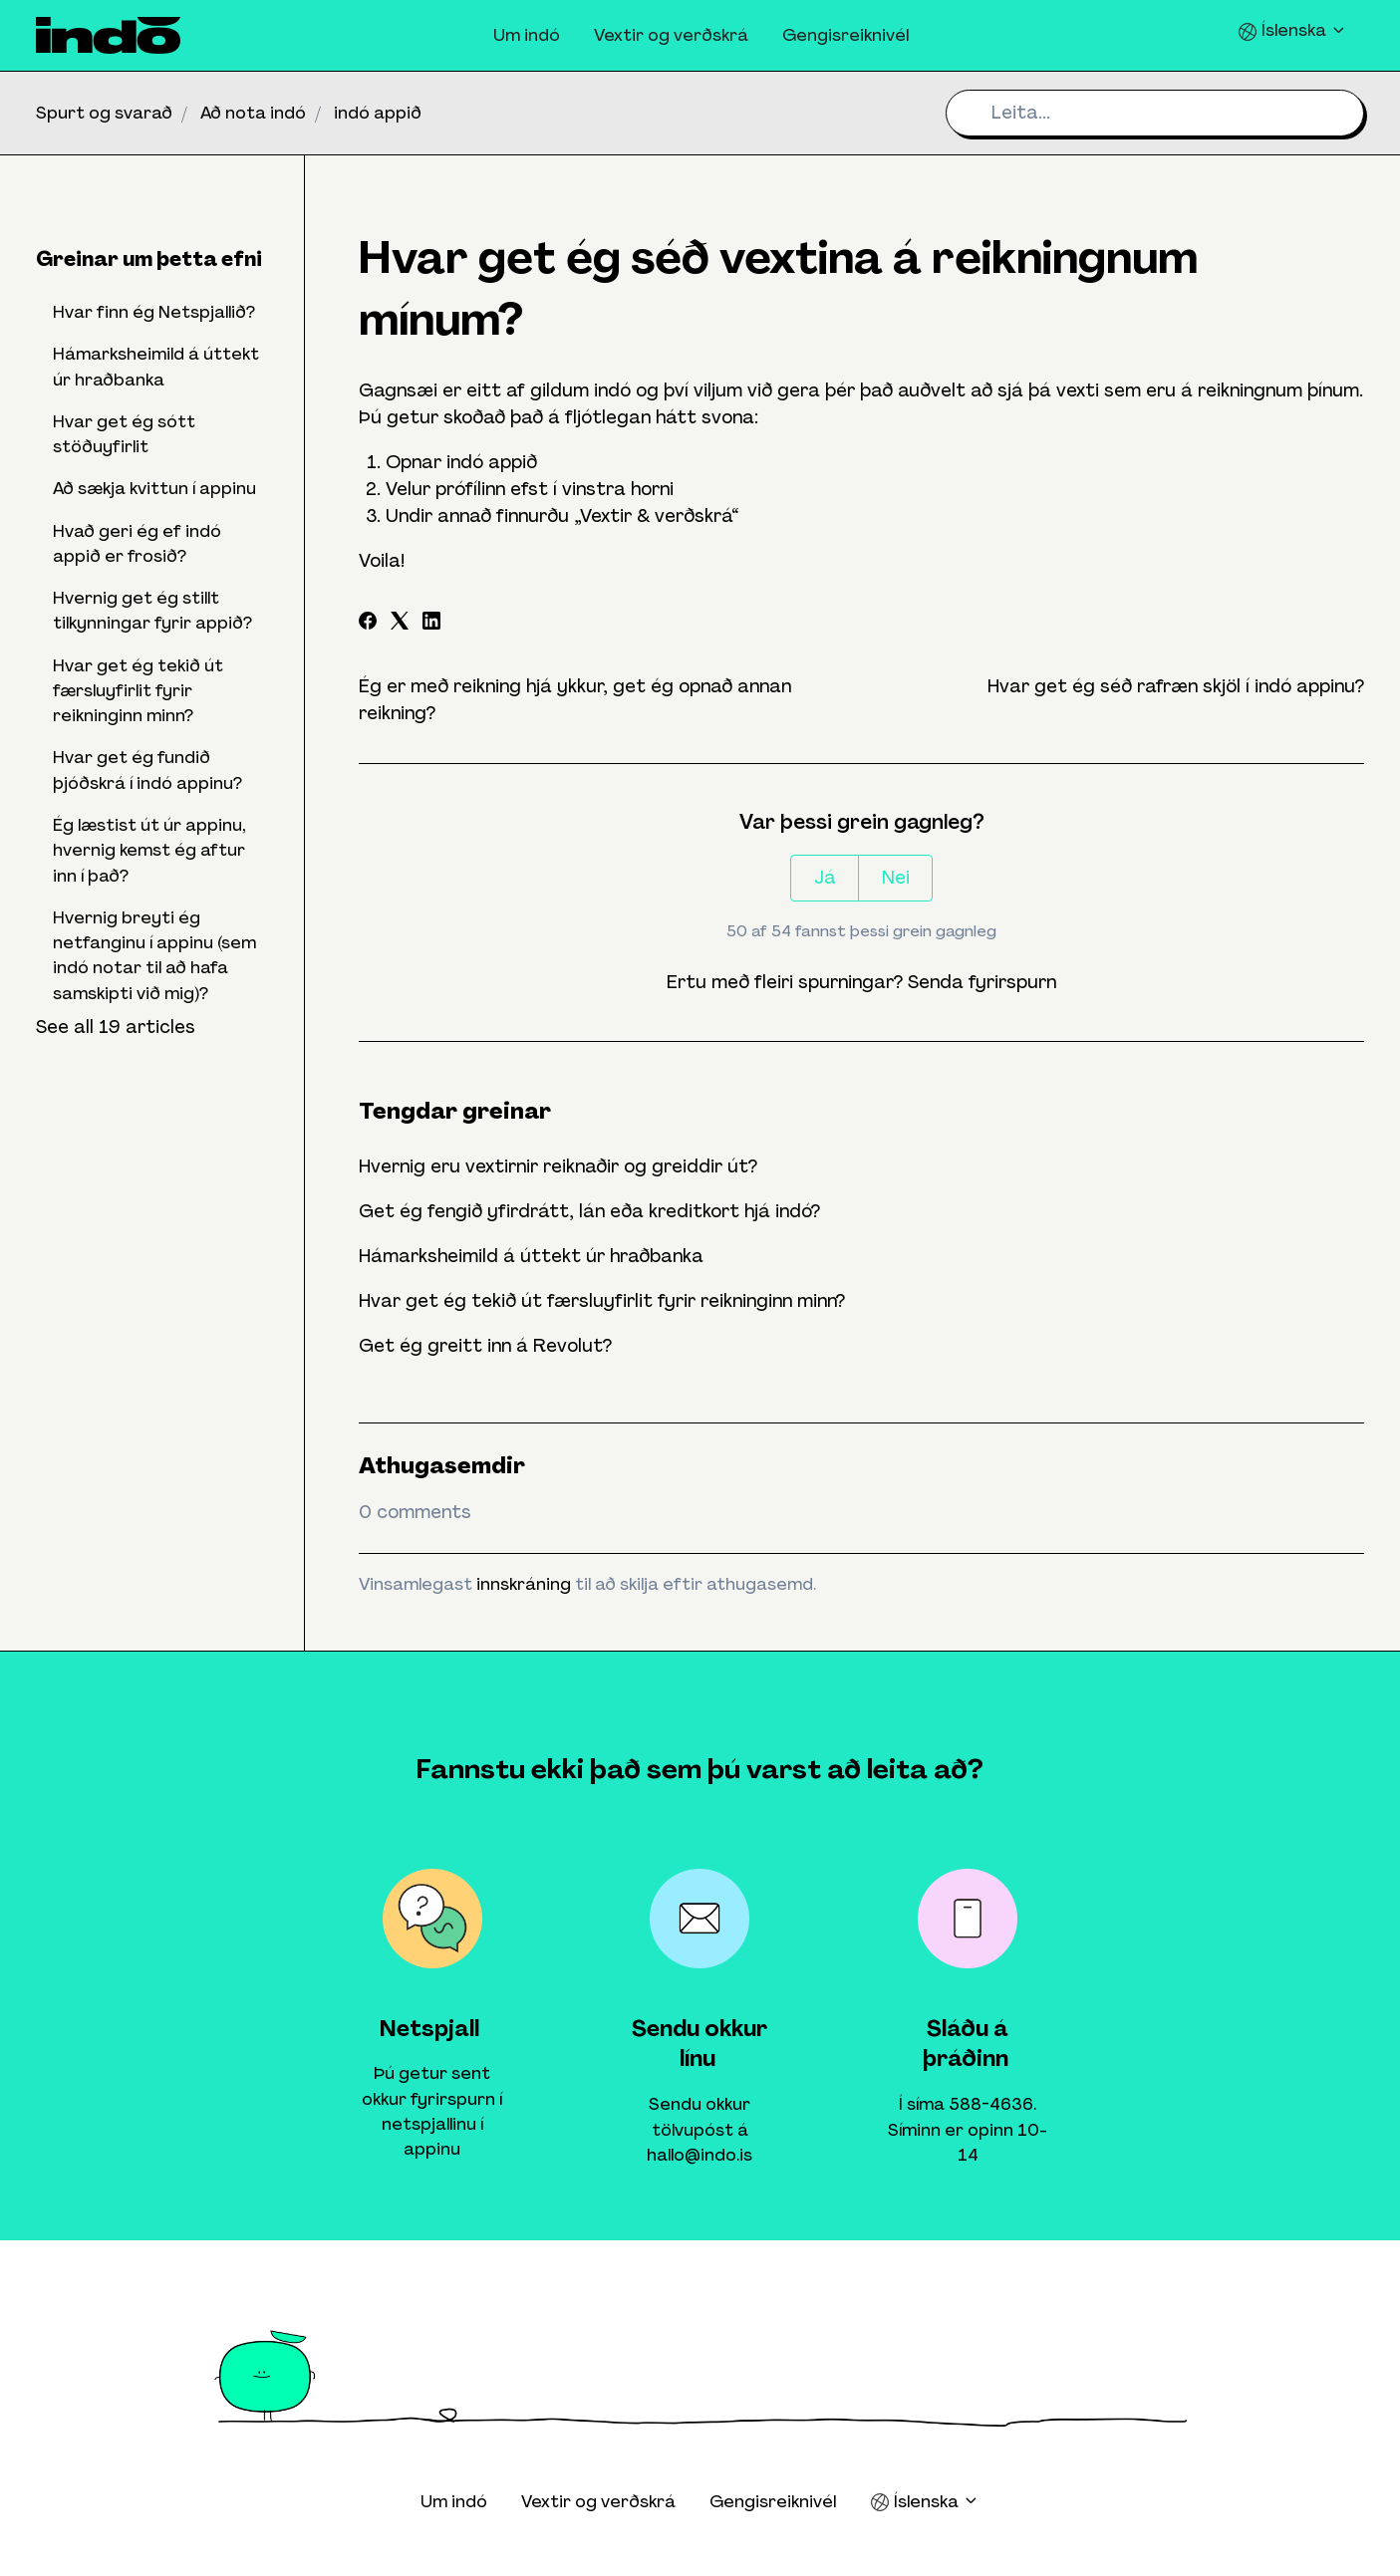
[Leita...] (1155, 113)
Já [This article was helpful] (825, 878)
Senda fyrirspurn (982, 982)
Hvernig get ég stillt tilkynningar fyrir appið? (152, 610)
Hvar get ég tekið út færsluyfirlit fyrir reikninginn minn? (602, 1301)
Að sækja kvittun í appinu (154, 488)
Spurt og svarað (104, 113)
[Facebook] (368, 624)
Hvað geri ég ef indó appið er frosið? (137, 543)
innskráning (523, 1584)
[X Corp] (400, 624)
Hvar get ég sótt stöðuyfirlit (124, 433)
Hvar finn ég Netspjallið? (154, 312)
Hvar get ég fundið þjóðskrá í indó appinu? (147, 769)
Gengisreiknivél (845, 35)
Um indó (526, 35)
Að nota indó (253, 113)
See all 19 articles (115, 1027)
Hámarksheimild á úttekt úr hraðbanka (531, 1256)
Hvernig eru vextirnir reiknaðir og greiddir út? (558, 1166)
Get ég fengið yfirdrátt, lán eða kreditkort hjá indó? (589, 1211)
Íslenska (1292, 30)
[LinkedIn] (431, 624)
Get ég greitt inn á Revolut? (485, 1346)
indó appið (377, 113)
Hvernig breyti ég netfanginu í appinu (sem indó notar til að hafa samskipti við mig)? (154, 955)
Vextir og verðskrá (671, 35)
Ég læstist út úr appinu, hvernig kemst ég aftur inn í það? (149, 850)
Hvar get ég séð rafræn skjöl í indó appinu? (1175, 686)
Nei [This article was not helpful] (896, 878)
